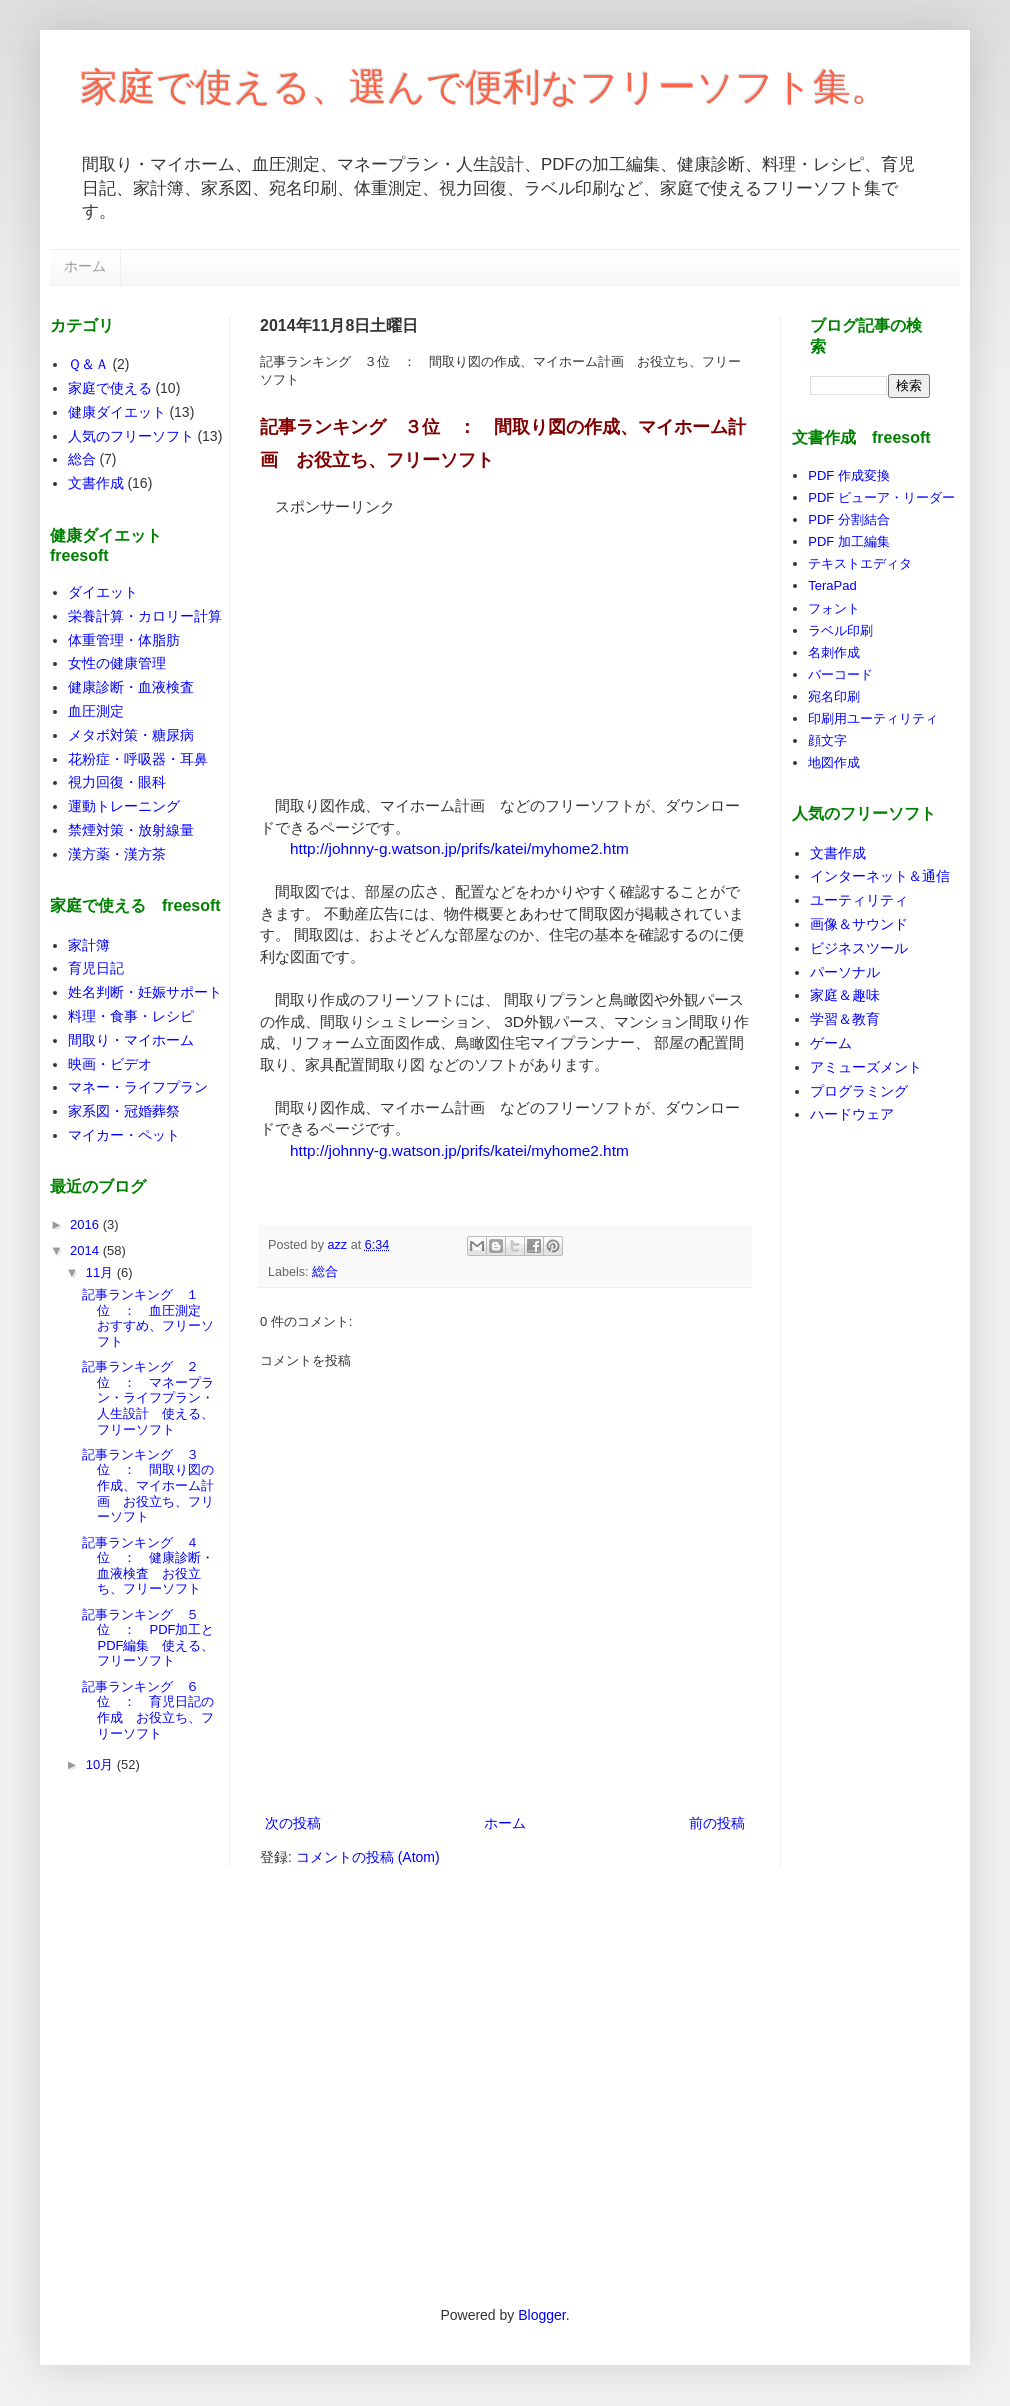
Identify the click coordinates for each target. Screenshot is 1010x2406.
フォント (834, 608)
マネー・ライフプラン (138, 1087)
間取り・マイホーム (131, 1040)
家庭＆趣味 (845, 995)
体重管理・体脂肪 (124, 640)
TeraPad (832, 585)
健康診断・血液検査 (131, 687)
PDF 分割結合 (849, 519)
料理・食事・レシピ (131, 1016)
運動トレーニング (124, 806)
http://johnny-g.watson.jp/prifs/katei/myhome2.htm (459, 848)
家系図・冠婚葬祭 (124, 1111)
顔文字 (827, 740)
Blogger (541, 2315)
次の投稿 (293, 1823)
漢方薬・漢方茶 (117, 854)
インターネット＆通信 (880, 876)
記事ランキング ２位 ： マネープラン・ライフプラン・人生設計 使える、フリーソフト (148, 1397)
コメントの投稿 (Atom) (368, 1857)
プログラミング (859, 1091)
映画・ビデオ (110, 1064)
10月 (101, 1764)
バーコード (840, 674)
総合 (325, 1272)
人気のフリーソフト (131, 436)
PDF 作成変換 (849, 475)
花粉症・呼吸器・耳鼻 (138, 759)
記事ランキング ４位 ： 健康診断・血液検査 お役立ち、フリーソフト (148, 1566)
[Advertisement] (410, 643)
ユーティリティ (859, 900)
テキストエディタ (860, 563)
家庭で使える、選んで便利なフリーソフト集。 (484, 87)
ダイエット (103, 592)
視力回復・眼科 (117, 782)
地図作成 (834, 762)
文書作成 (96, 483)
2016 (86, 1224)
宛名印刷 (834, 696)
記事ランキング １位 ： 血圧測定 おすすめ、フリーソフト (148, 1318)
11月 (101, 1272)
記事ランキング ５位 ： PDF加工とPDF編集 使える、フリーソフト (148, 1638)
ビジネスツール (859, 948)
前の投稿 (717, 1823)
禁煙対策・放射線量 (131, 830)
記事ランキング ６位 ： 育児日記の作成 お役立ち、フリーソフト (148, 1710)
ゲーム (831, 1043)
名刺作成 (834, 652)
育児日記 (96, 968)
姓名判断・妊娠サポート (145, 992)
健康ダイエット (117, 412)
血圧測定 (96, 711)
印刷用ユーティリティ (873, 718)
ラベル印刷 (840, 630)
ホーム (85, 266)
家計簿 (89, 945)
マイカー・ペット (124, 1135)
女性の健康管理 (117, 663)
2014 (86, 1250)
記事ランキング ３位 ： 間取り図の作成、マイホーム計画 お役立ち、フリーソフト (148, 1485)
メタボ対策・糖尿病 (131, 735)
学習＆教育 (845, 1019)
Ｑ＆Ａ (88, 364)
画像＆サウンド (859, 924)
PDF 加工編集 (849, 541)
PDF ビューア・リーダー (881, 497)
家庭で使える (110, 388)
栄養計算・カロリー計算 (145, 616)
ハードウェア (852, 1114)
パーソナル (845, 972)
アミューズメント (866, 1067)
